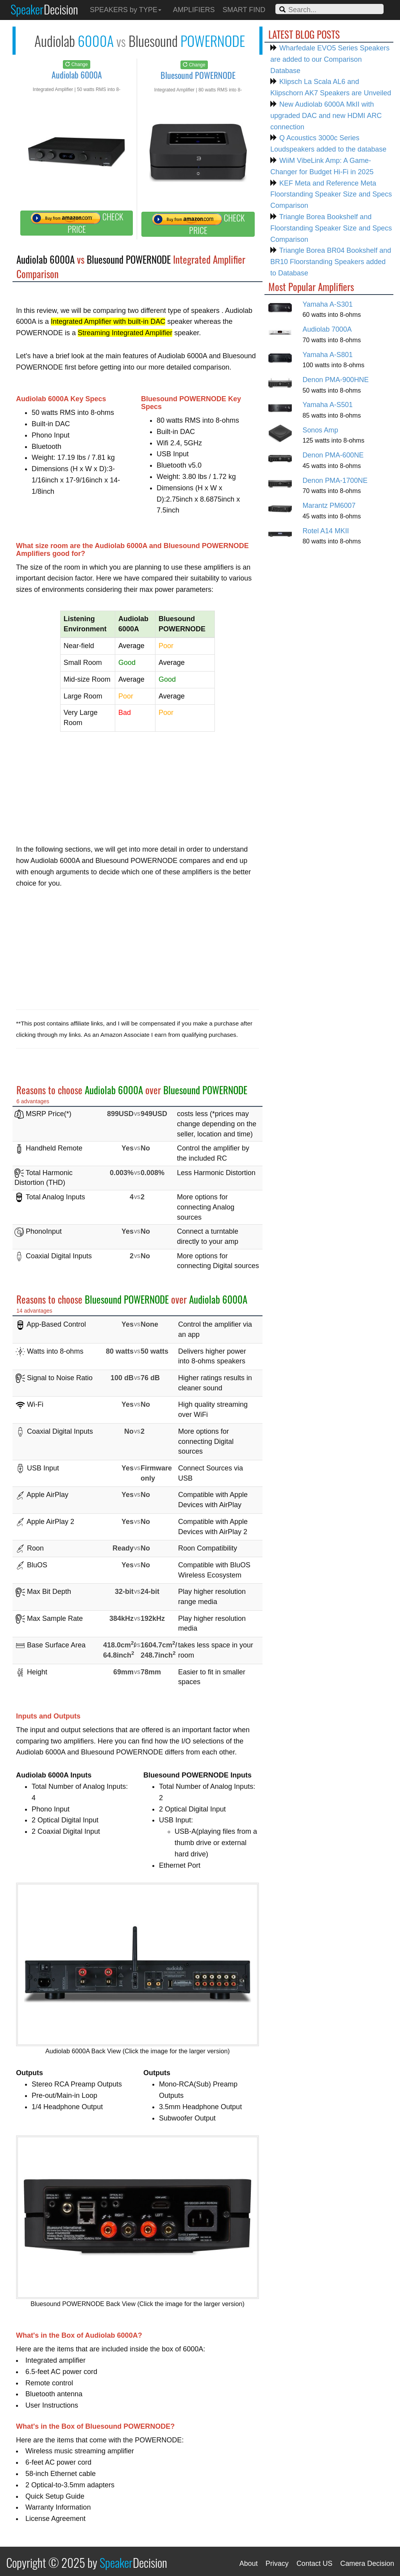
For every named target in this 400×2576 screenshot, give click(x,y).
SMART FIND (244, 10)
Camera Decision (367, 2563)
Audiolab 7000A (327, 329)
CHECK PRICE (76, 223)
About (248, 2563)
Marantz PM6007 (329, 505)
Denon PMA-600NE (333, 455)
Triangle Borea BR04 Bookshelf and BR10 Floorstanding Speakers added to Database (330, 262)
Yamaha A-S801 (328, 355)
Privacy (277, 2563)
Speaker (44, 9)
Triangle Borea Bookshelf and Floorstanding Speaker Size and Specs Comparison (331, 228)
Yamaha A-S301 (328, 304)
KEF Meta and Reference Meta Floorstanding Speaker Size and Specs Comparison (331, 194)
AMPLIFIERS (194, 10)
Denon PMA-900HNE (336, 380)
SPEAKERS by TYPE (125, 10)
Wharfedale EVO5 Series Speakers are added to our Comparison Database (329, 59)
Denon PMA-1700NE (335, 480)
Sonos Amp (320, 430)
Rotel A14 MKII (326, 531)
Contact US (314, 2563)
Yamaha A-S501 (328, 405)
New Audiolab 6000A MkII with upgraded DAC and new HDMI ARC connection (326, 115)
